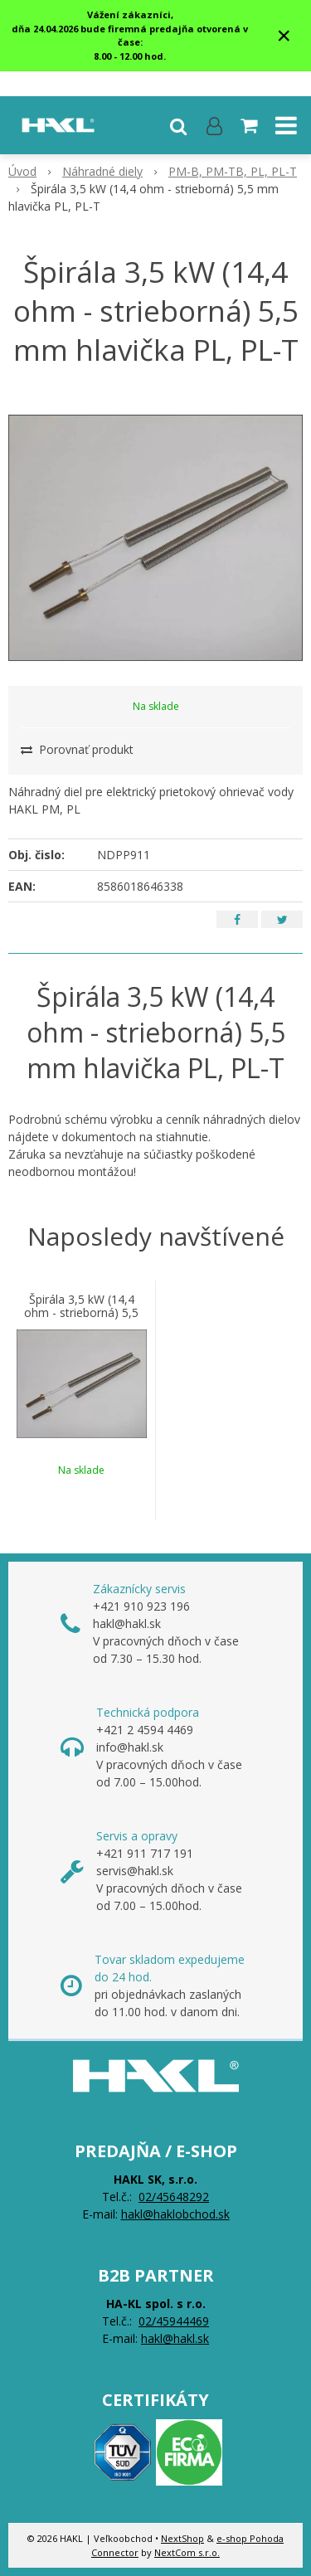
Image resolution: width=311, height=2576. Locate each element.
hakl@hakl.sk (175, 2338)
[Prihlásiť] (214, 125)
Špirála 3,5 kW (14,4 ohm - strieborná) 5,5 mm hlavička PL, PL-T (81, 1313)
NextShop (182, 2538)
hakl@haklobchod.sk (175, 2214)
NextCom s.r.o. (187, 2552)
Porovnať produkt (77, 749)
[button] (178, 125)
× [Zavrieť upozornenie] (284, 35)
